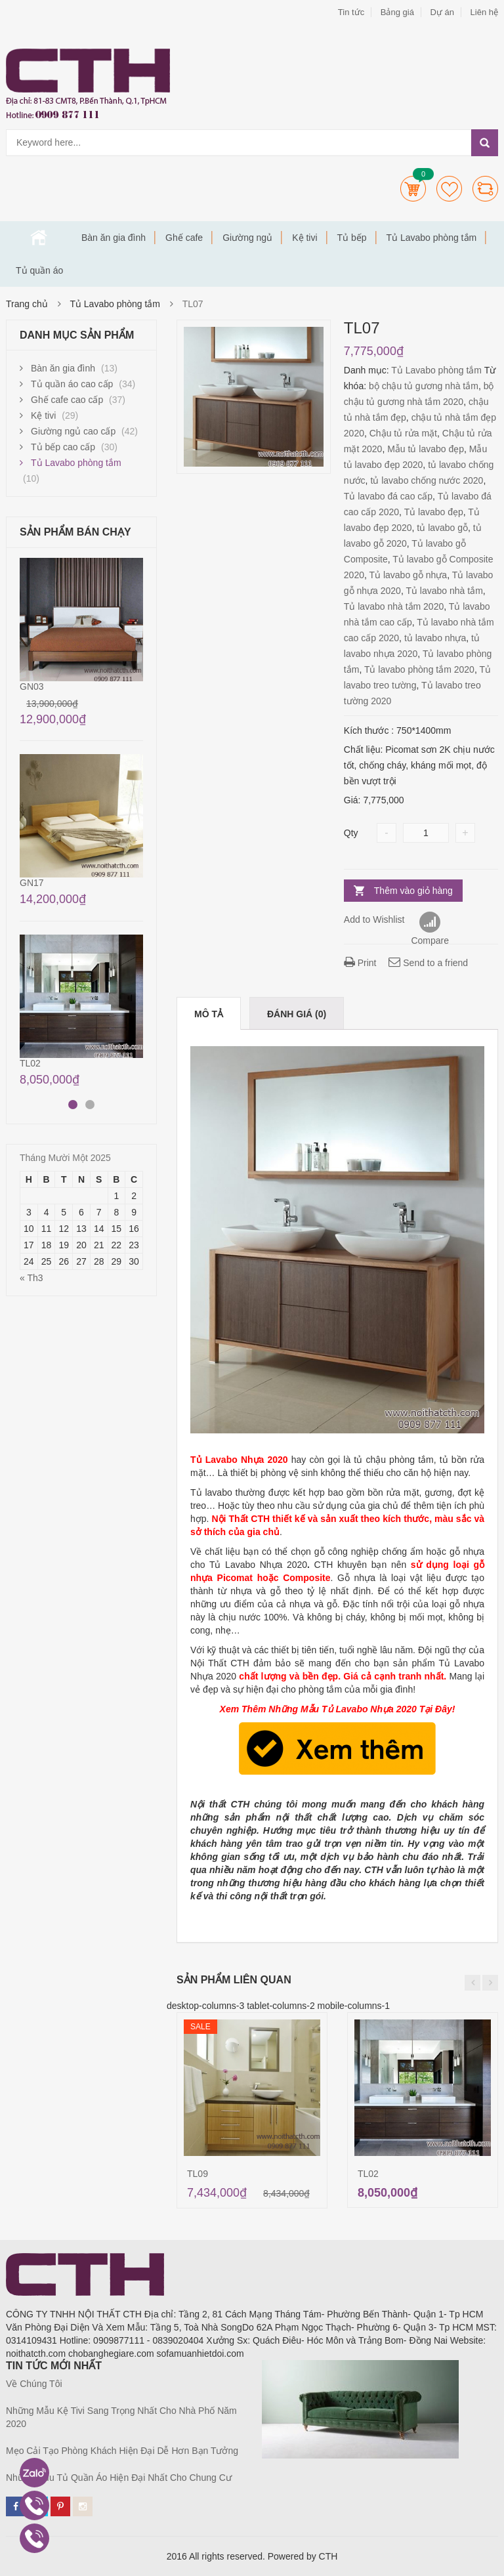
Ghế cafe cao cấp (67, 399)
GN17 (32, 882)
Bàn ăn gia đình (113, 237)
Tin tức (351, 12)
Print (360, 963)
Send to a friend (428, 963)
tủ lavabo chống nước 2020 (426, 480)
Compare (485, 188)
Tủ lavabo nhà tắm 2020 (394, 606)
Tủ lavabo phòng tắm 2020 (419, 669)
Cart (413, 188)
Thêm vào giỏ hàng (413, 890)
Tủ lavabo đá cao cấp (388, 496)
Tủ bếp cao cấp (63, 447)
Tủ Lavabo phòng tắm (432, 237)
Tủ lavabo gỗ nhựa (408, 575)
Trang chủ (39, 237)
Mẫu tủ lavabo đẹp (425, 449)
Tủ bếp (352, 237)
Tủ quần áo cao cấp (72, 384)
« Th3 (31, 1278)
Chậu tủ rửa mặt (403, 433)
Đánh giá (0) (296, 1014)
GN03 (32, 686)
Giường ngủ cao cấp (73, 431)
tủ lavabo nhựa (435, 638)
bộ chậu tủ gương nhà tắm (423, 386)
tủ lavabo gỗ (442, 527)
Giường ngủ (247, 237)
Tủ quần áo (39, 270)
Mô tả (208, 1014)
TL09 (197, 2173)
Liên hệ (484, 12)
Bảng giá (397, 12)
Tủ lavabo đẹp (433, 512)
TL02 (368, 2173)
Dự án (441, 12)
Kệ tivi (304, 237)
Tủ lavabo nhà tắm (444, 590)
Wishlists (449, 188)
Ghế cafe (184, 237)
